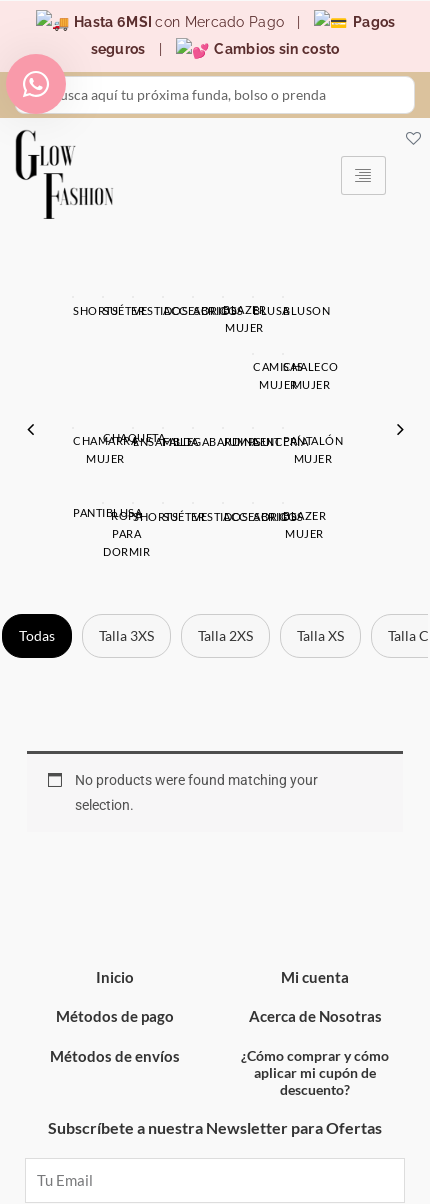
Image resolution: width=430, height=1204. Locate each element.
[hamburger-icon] (363, 172)
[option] (215, 375)
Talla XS (320, 519)
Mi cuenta (315, 861)
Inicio (115, 861)
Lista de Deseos (303, 1176)
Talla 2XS (225, 519)
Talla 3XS (126, 519)
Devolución (128, 1176)
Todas (37, 519)
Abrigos (215, 418)
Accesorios (69, 418)
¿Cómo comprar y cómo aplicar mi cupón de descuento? (315, 956)
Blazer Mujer (363, 418)
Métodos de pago (115, 900)
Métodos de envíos (115, 940)
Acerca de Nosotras (315, 900)
